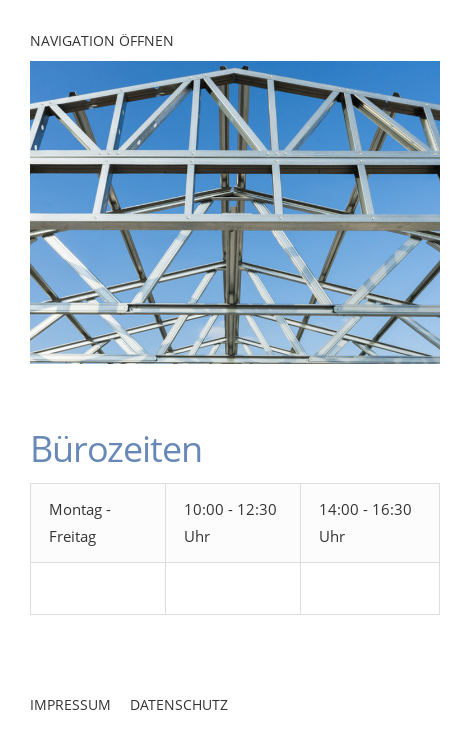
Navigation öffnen (102, 40)
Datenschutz (179, 704)
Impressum (70, 704)
